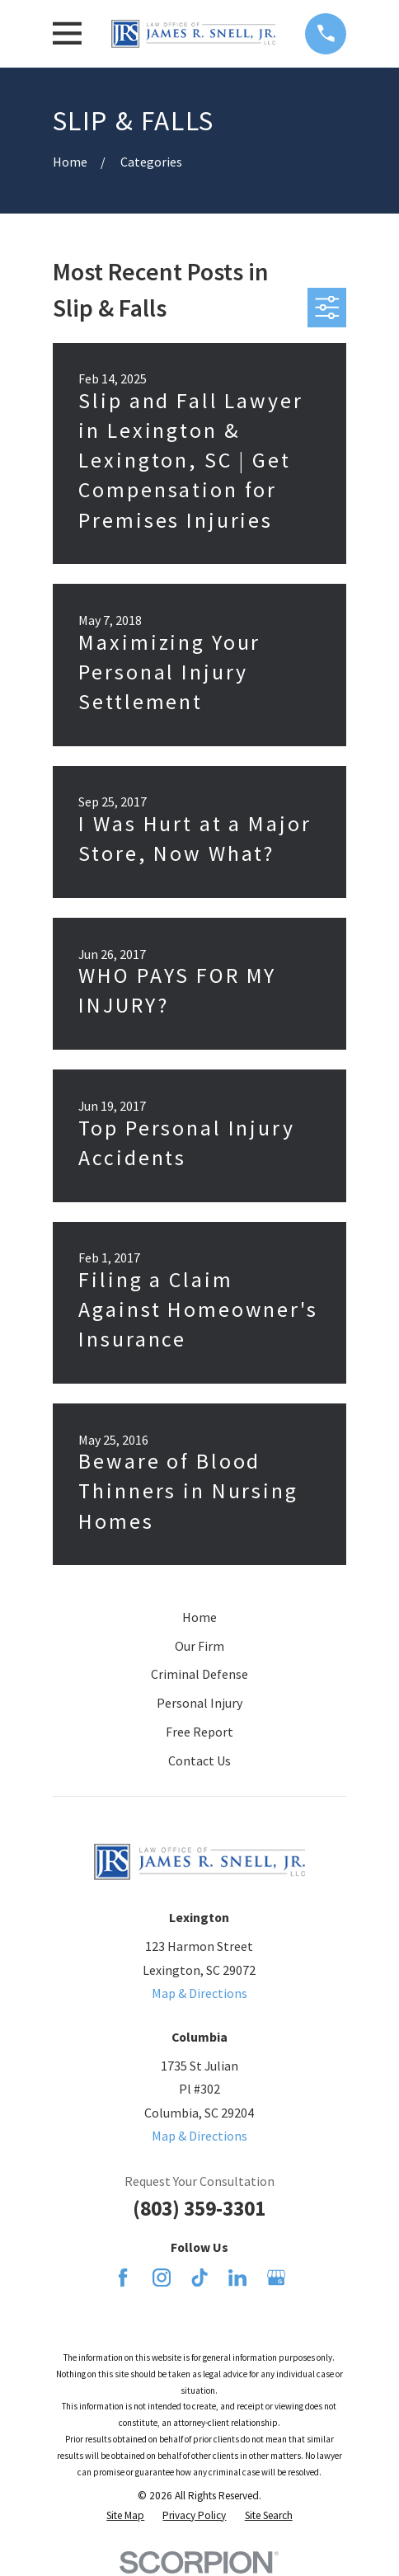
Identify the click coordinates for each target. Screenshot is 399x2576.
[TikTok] (199, 2277)
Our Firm (199, 1646)
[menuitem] (125, 2516)
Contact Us (199, 1760)
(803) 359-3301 (199, 2208)
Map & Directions (199, 1993)
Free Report (199, 1731)
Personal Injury (199, 1703)
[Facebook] (123, 2277)
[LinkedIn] (237, 2277)
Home (199, 1617)
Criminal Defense (199, 1674)
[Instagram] (162, 2277)
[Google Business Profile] (276, 2277)
